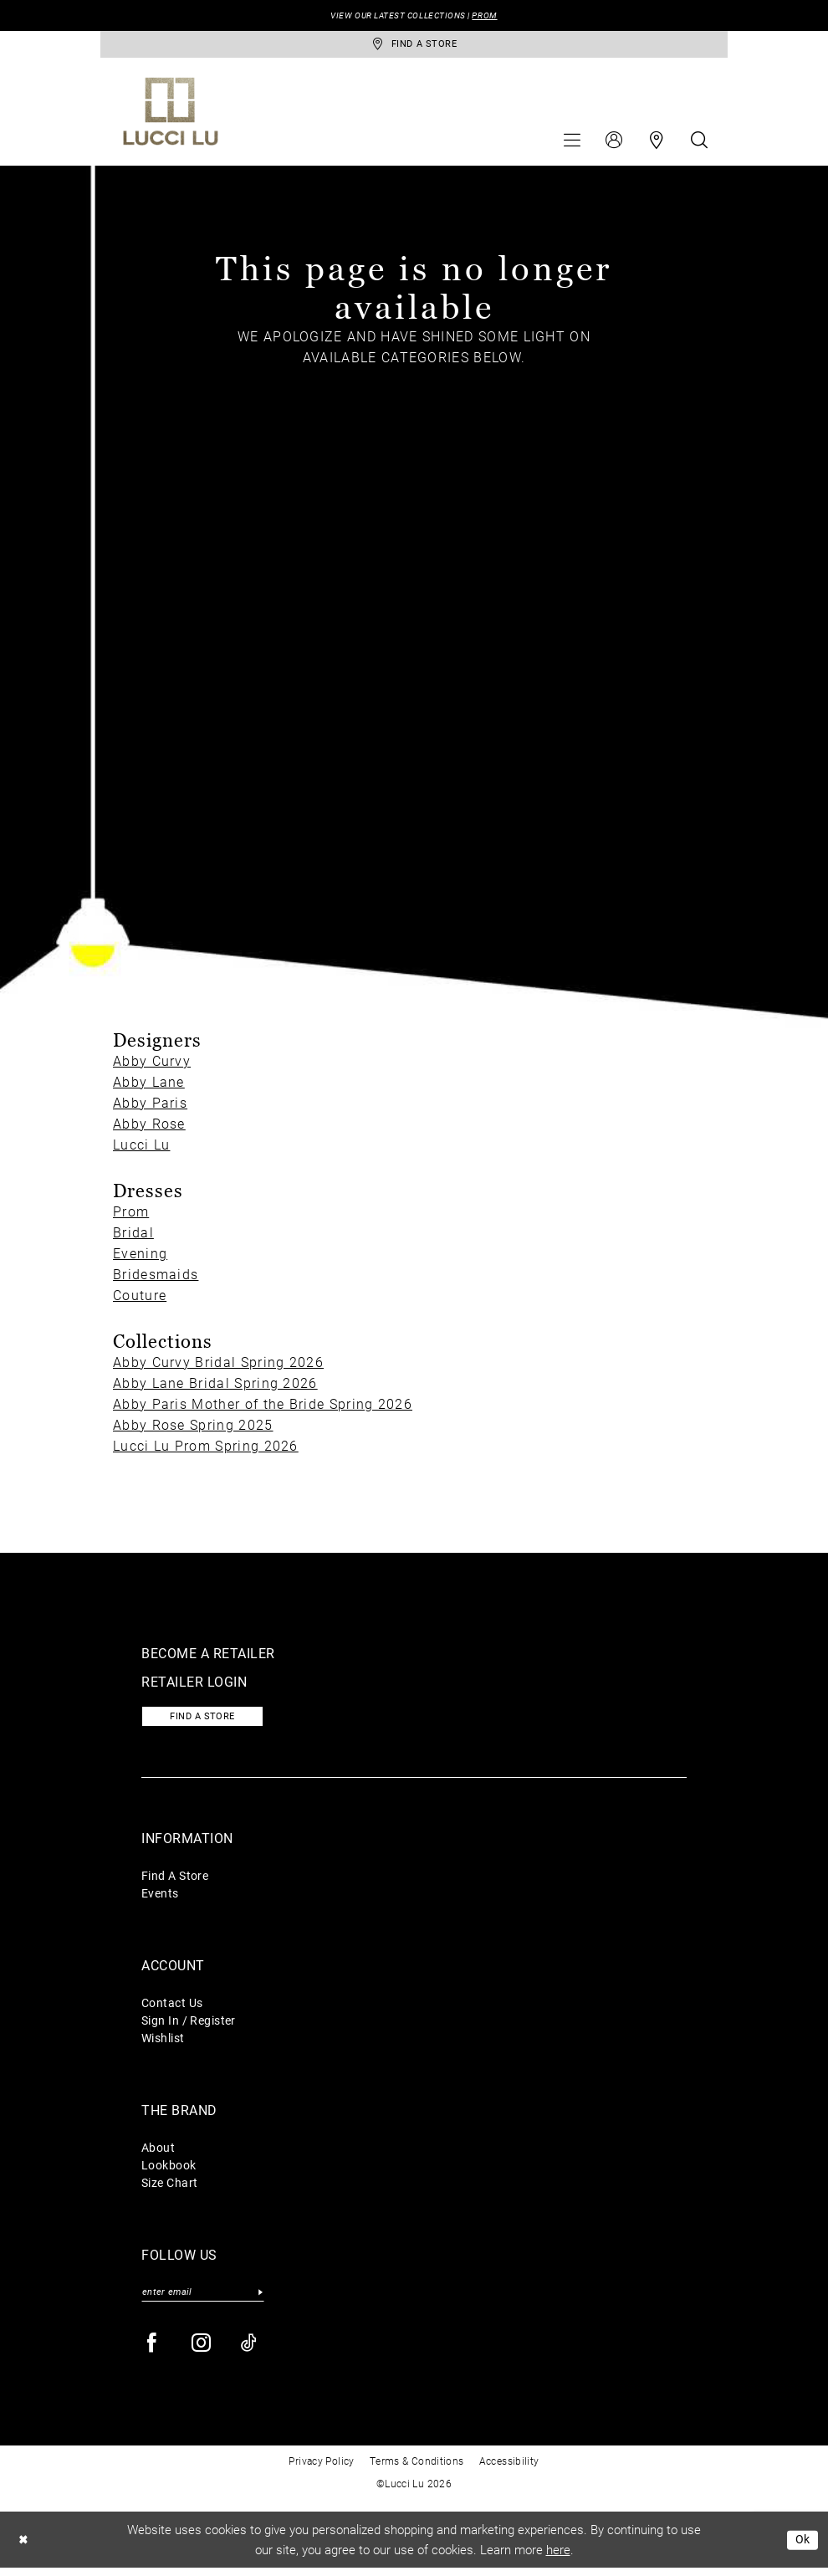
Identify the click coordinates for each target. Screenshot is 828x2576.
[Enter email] (202, 2299)
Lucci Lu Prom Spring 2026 (206, 1448)
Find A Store (174, 1881)
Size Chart (169, 2188)
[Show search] (699, 143)
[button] (572, 143)
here (558, 2557)
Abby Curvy (152, 1064)
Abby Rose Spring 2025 (193, 1428)
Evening (140, 1257)
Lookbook (169, 2171)
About (158, 2153)
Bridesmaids (155, 1278)
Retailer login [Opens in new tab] (194, 1684)
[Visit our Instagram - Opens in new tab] (202, 2351)
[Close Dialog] (24, 2548)
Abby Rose (149, 1127)
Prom (131, 1215)
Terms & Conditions (417, 2469)
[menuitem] (572, 143)
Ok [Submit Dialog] (802, 2547)
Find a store (208, 1721)
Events (160, 1899)
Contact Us (171, 2008)
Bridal (133, 1236)
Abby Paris (150, 1106)
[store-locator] (414, 46)
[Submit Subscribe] (259, 2299)
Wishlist (163, 2043)
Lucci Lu (141, 1148)
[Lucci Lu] (170, 114)
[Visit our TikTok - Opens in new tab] (249, 2351)
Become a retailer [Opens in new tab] (208, 1656)
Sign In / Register (188, 2026)
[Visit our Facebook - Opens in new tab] (152, 2351)
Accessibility (509, 2469)
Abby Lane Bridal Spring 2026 (215, 1386)
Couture (139, 1299)
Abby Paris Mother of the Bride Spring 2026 (262, 1407)
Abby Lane (149, 1085)
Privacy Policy (321, 2469)
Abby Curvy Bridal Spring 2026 (218, 1365)
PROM (492, 16)
